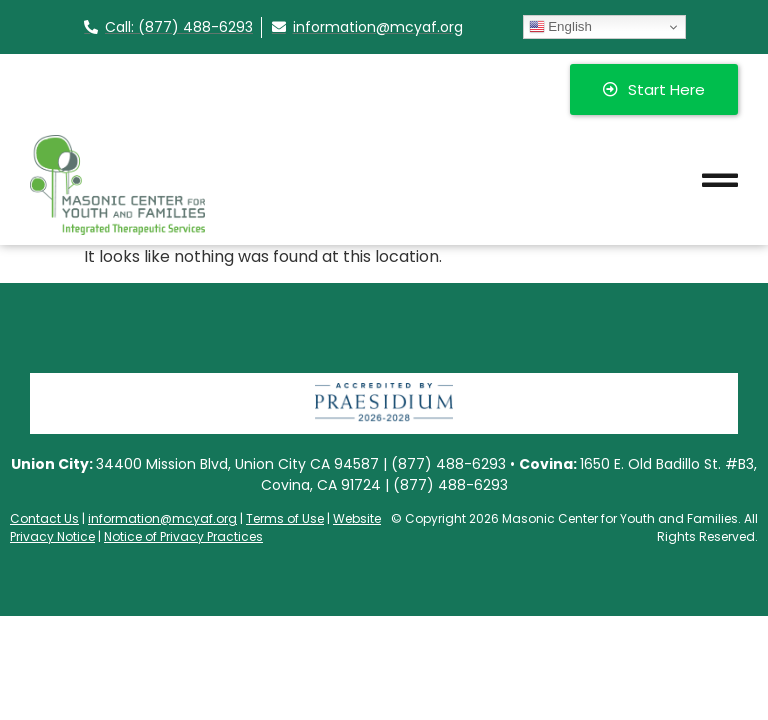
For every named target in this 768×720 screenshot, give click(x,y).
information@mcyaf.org (162, 518)
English (560, 27)
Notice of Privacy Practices (183, 536)
